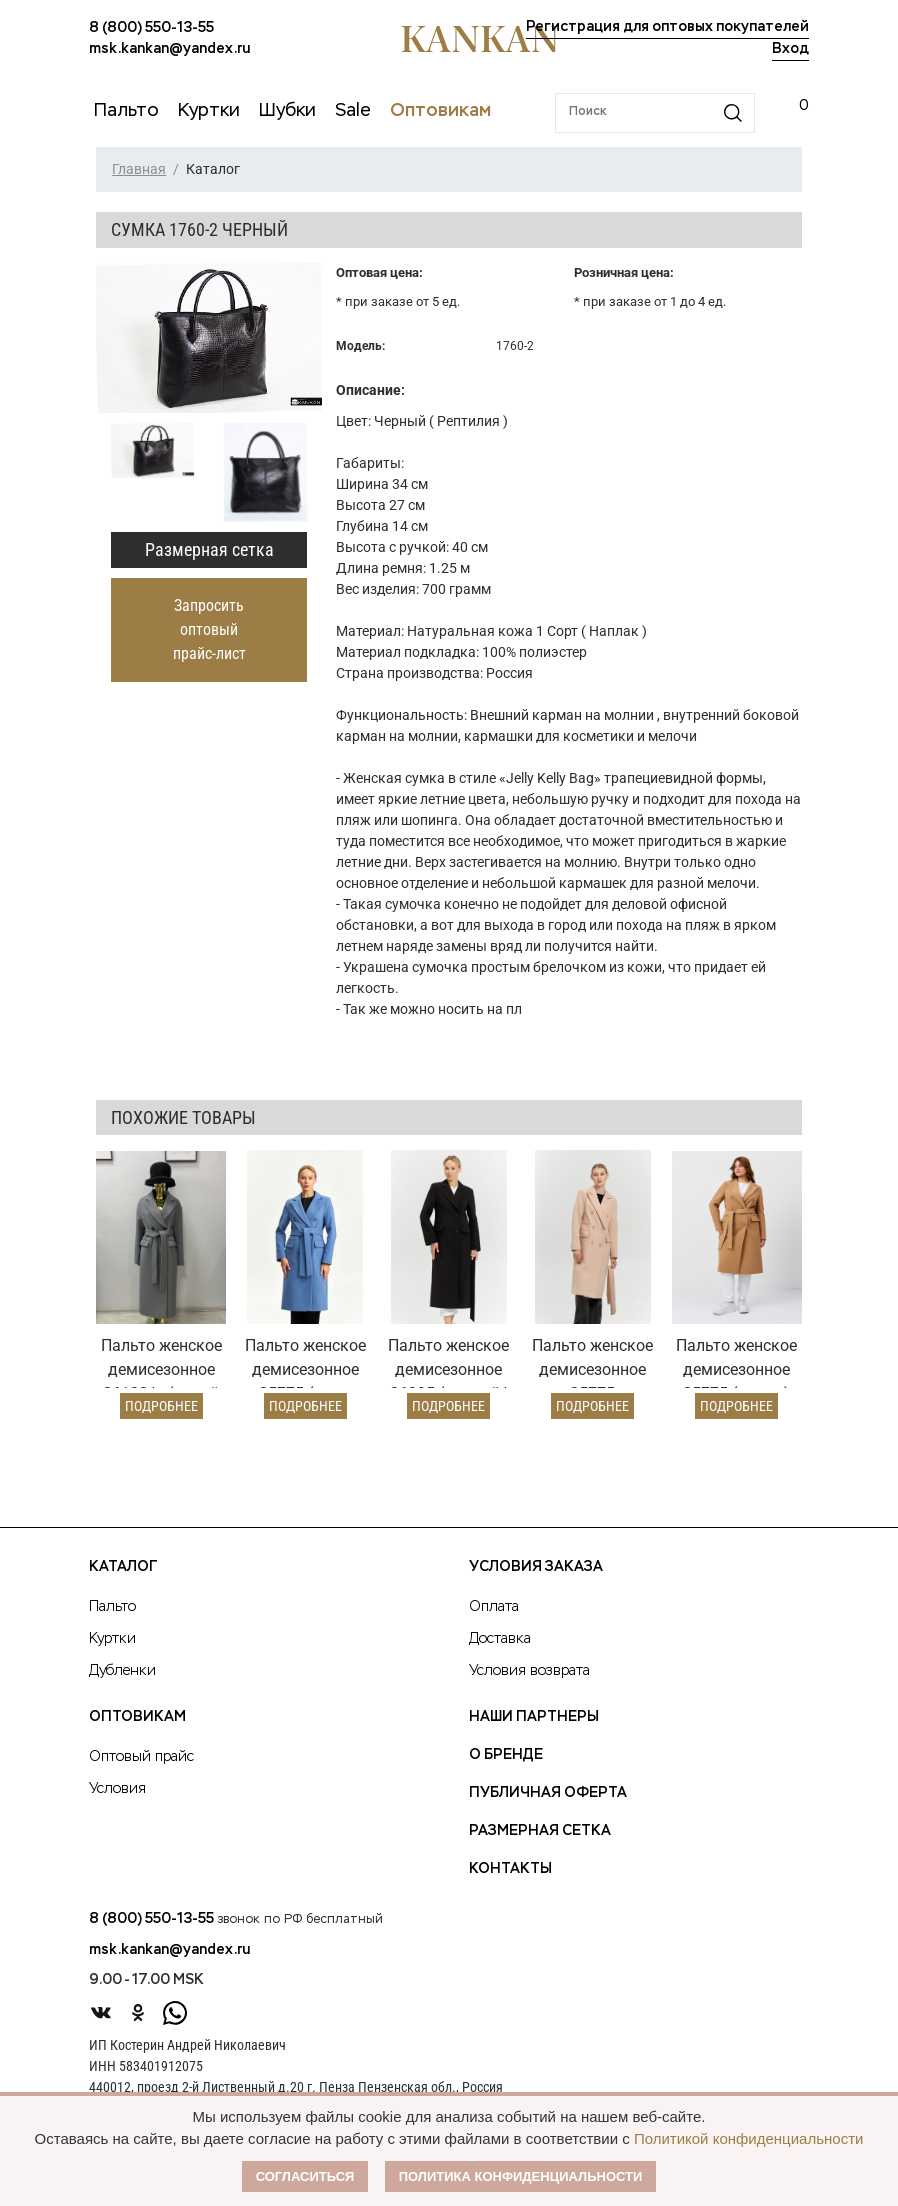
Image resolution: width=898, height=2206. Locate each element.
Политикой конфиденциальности (749, 2138)
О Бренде (506, 1755)
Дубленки (122, 1671)
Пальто (112, 1607)
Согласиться (305, 2176)
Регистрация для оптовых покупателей (667, 27)
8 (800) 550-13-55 (151, 28)
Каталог (123, 1567)
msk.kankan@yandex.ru (169, 49)
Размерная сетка (209, 549)
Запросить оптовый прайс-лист (209, 629)
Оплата (494, 1607)
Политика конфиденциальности (521, 2176)
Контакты (510, 1869)
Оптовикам (137, 1717)
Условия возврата (529, 1671)
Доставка (500, 1639)
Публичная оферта (548, 1793)
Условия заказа (536, 1567)
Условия (117, 1789)
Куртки (112, 1639)
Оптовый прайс (141, 1757)
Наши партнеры (534, 1717)
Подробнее (161, 1406)
